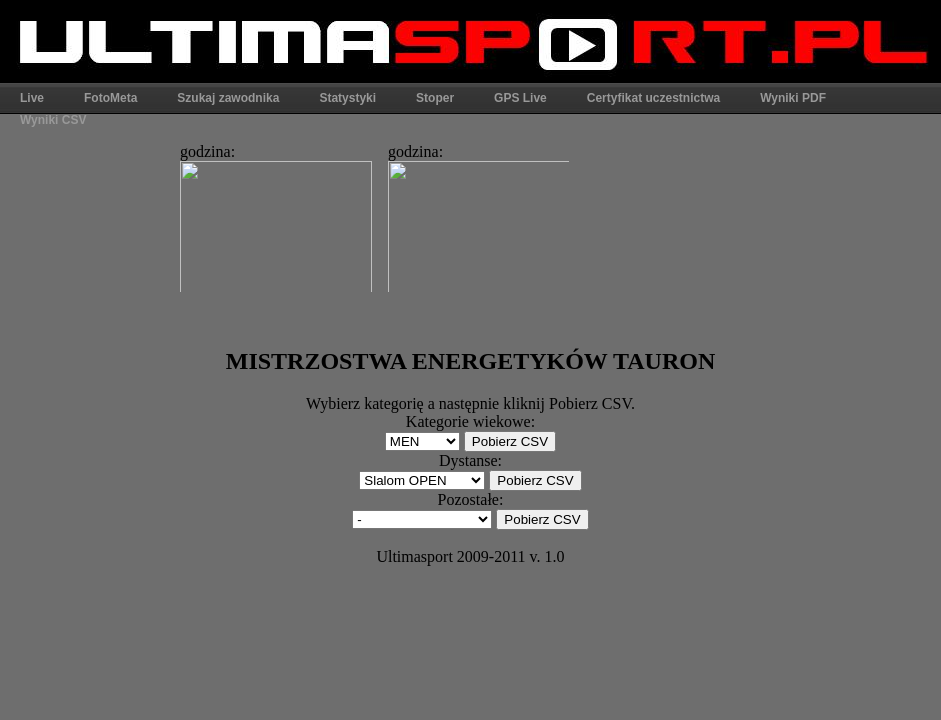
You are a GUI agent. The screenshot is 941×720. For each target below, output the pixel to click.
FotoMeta (110, 98)
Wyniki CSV (53, 120)
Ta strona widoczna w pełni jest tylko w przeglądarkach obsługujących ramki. (369, 212)
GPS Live (520, 98)
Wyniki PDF (793, 98)
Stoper (435, 98)
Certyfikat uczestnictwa (653, 98)
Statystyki (347, 98)
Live (32, 98)
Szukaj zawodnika (228, 98)
